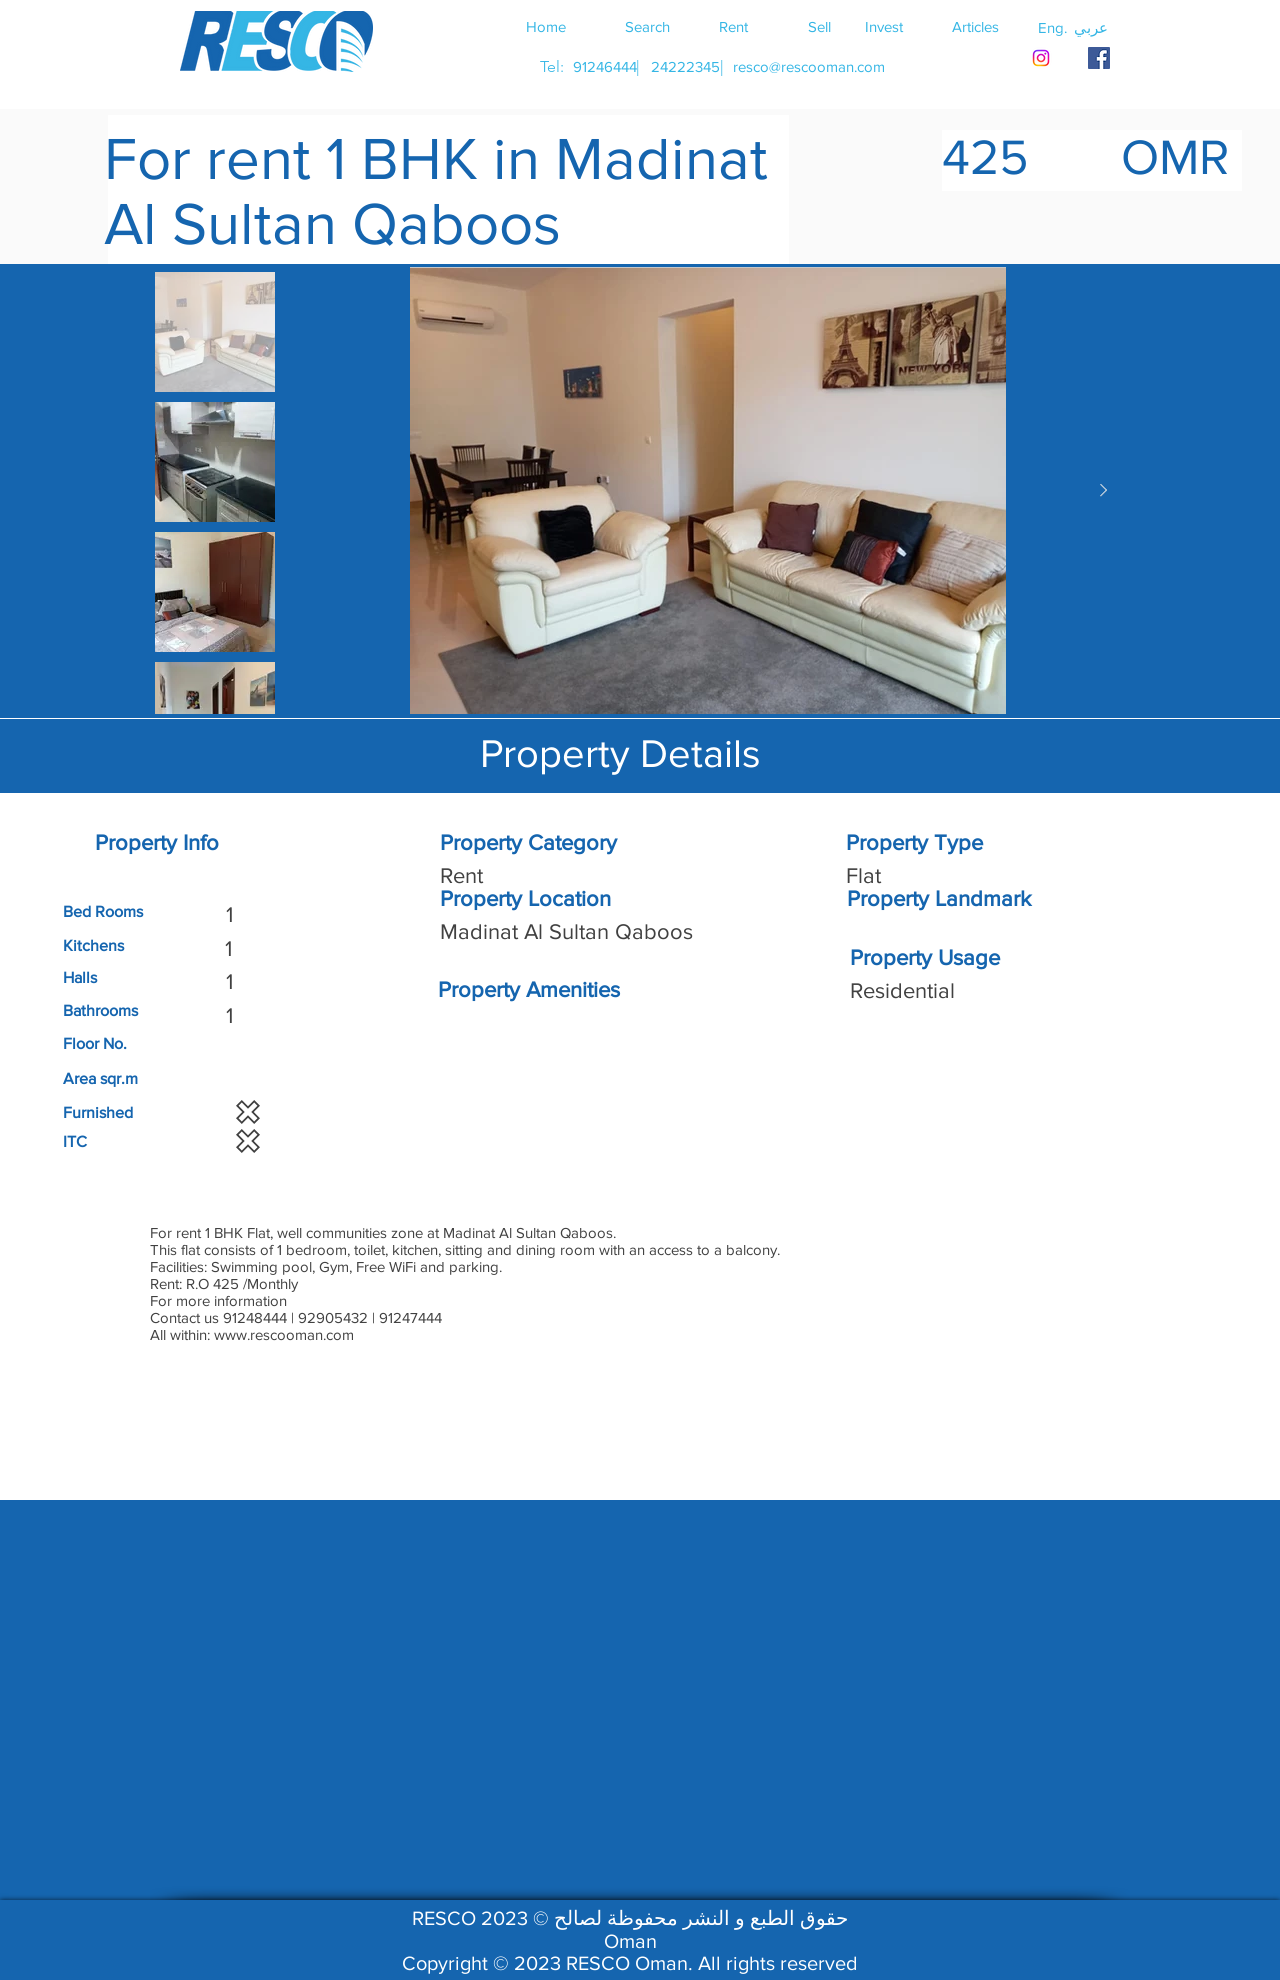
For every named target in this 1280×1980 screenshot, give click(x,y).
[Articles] (975, 26)
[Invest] (884, 26)
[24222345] (685, 66)
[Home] (546, 26)
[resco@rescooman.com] (809, 66)
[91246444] (604, 66)
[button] (1091, 27)
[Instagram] (1041, 58)
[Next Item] (1103, 491)
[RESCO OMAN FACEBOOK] (1099, 58)
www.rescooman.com (284, 1334)
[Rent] (733, 26)
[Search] (647, 26)
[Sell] (819, 26)
